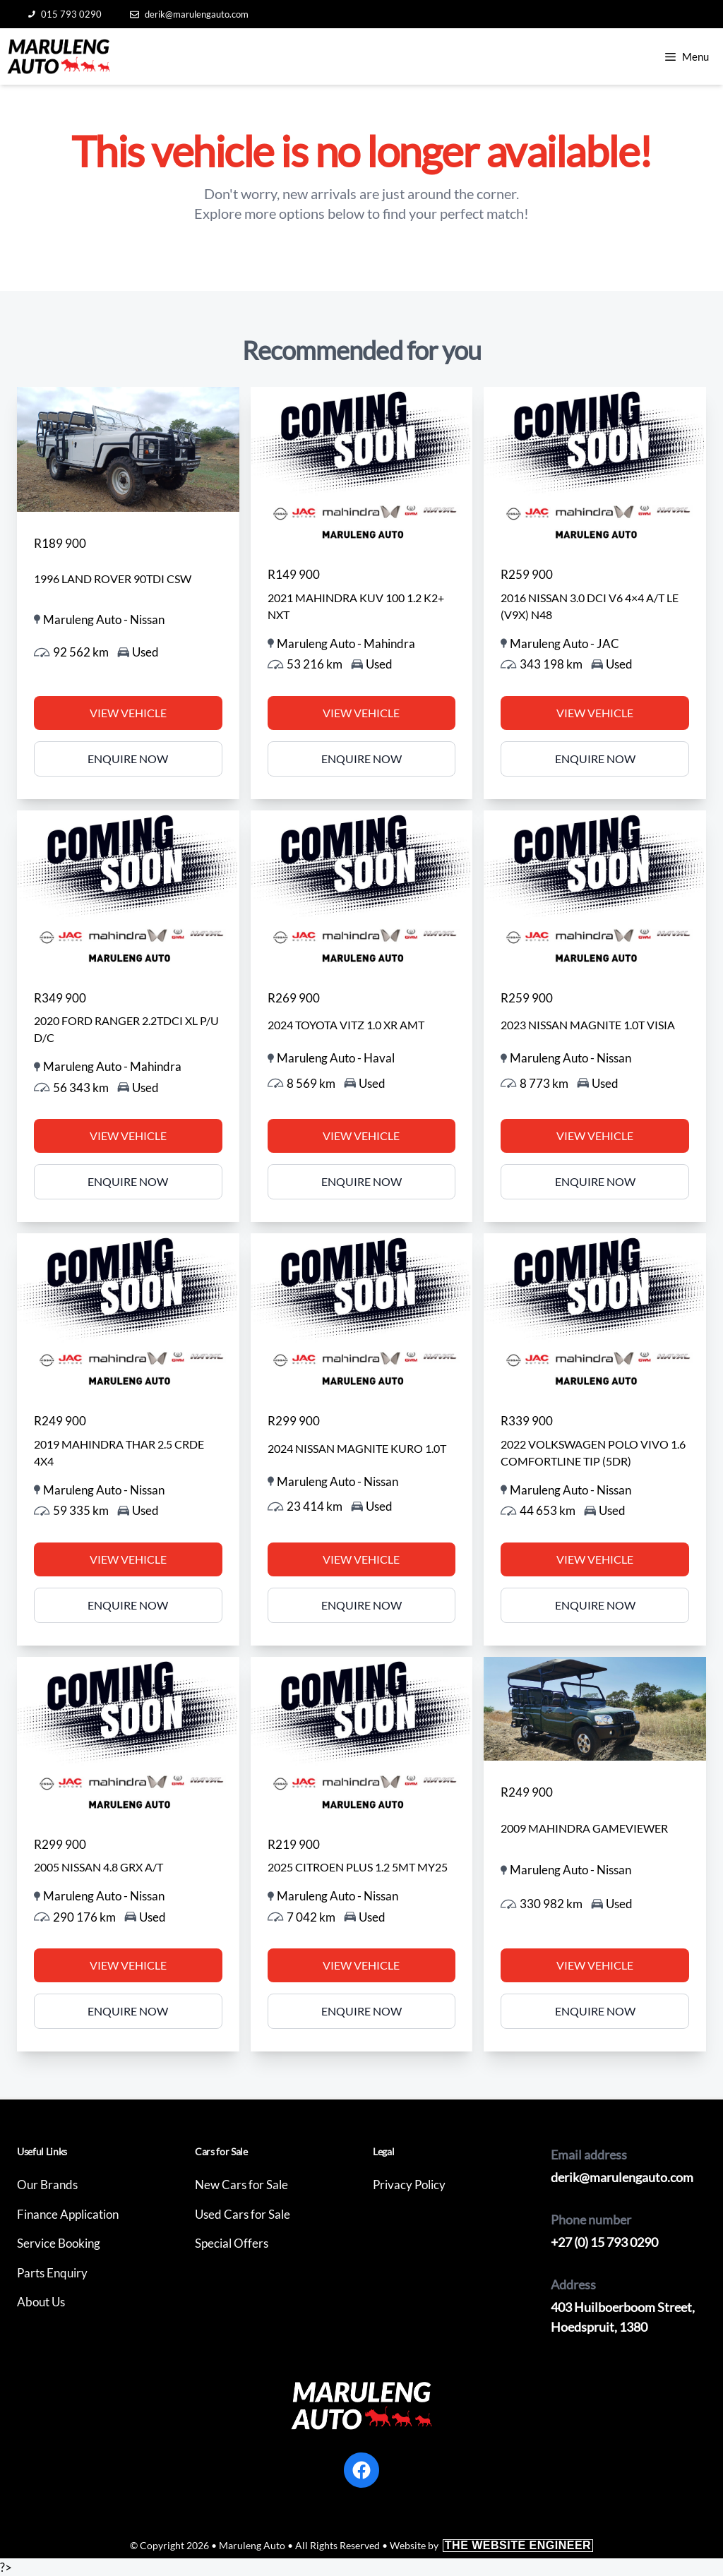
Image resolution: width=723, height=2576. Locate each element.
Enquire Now (128, 758)
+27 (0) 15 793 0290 (604, 2242)
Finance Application (68, 2214)
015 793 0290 (65, 14)
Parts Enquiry (52, 2272)
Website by (491, 2545)
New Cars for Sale (241, 2184)
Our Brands (47, 2184)
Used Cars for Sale (242, 2214)
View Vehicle (128, 712)
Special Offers (231, 2243)
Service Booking (58, 2243)
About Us (41, 2301)
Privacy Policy (409, 2184)
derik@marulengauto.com (189, 14)
